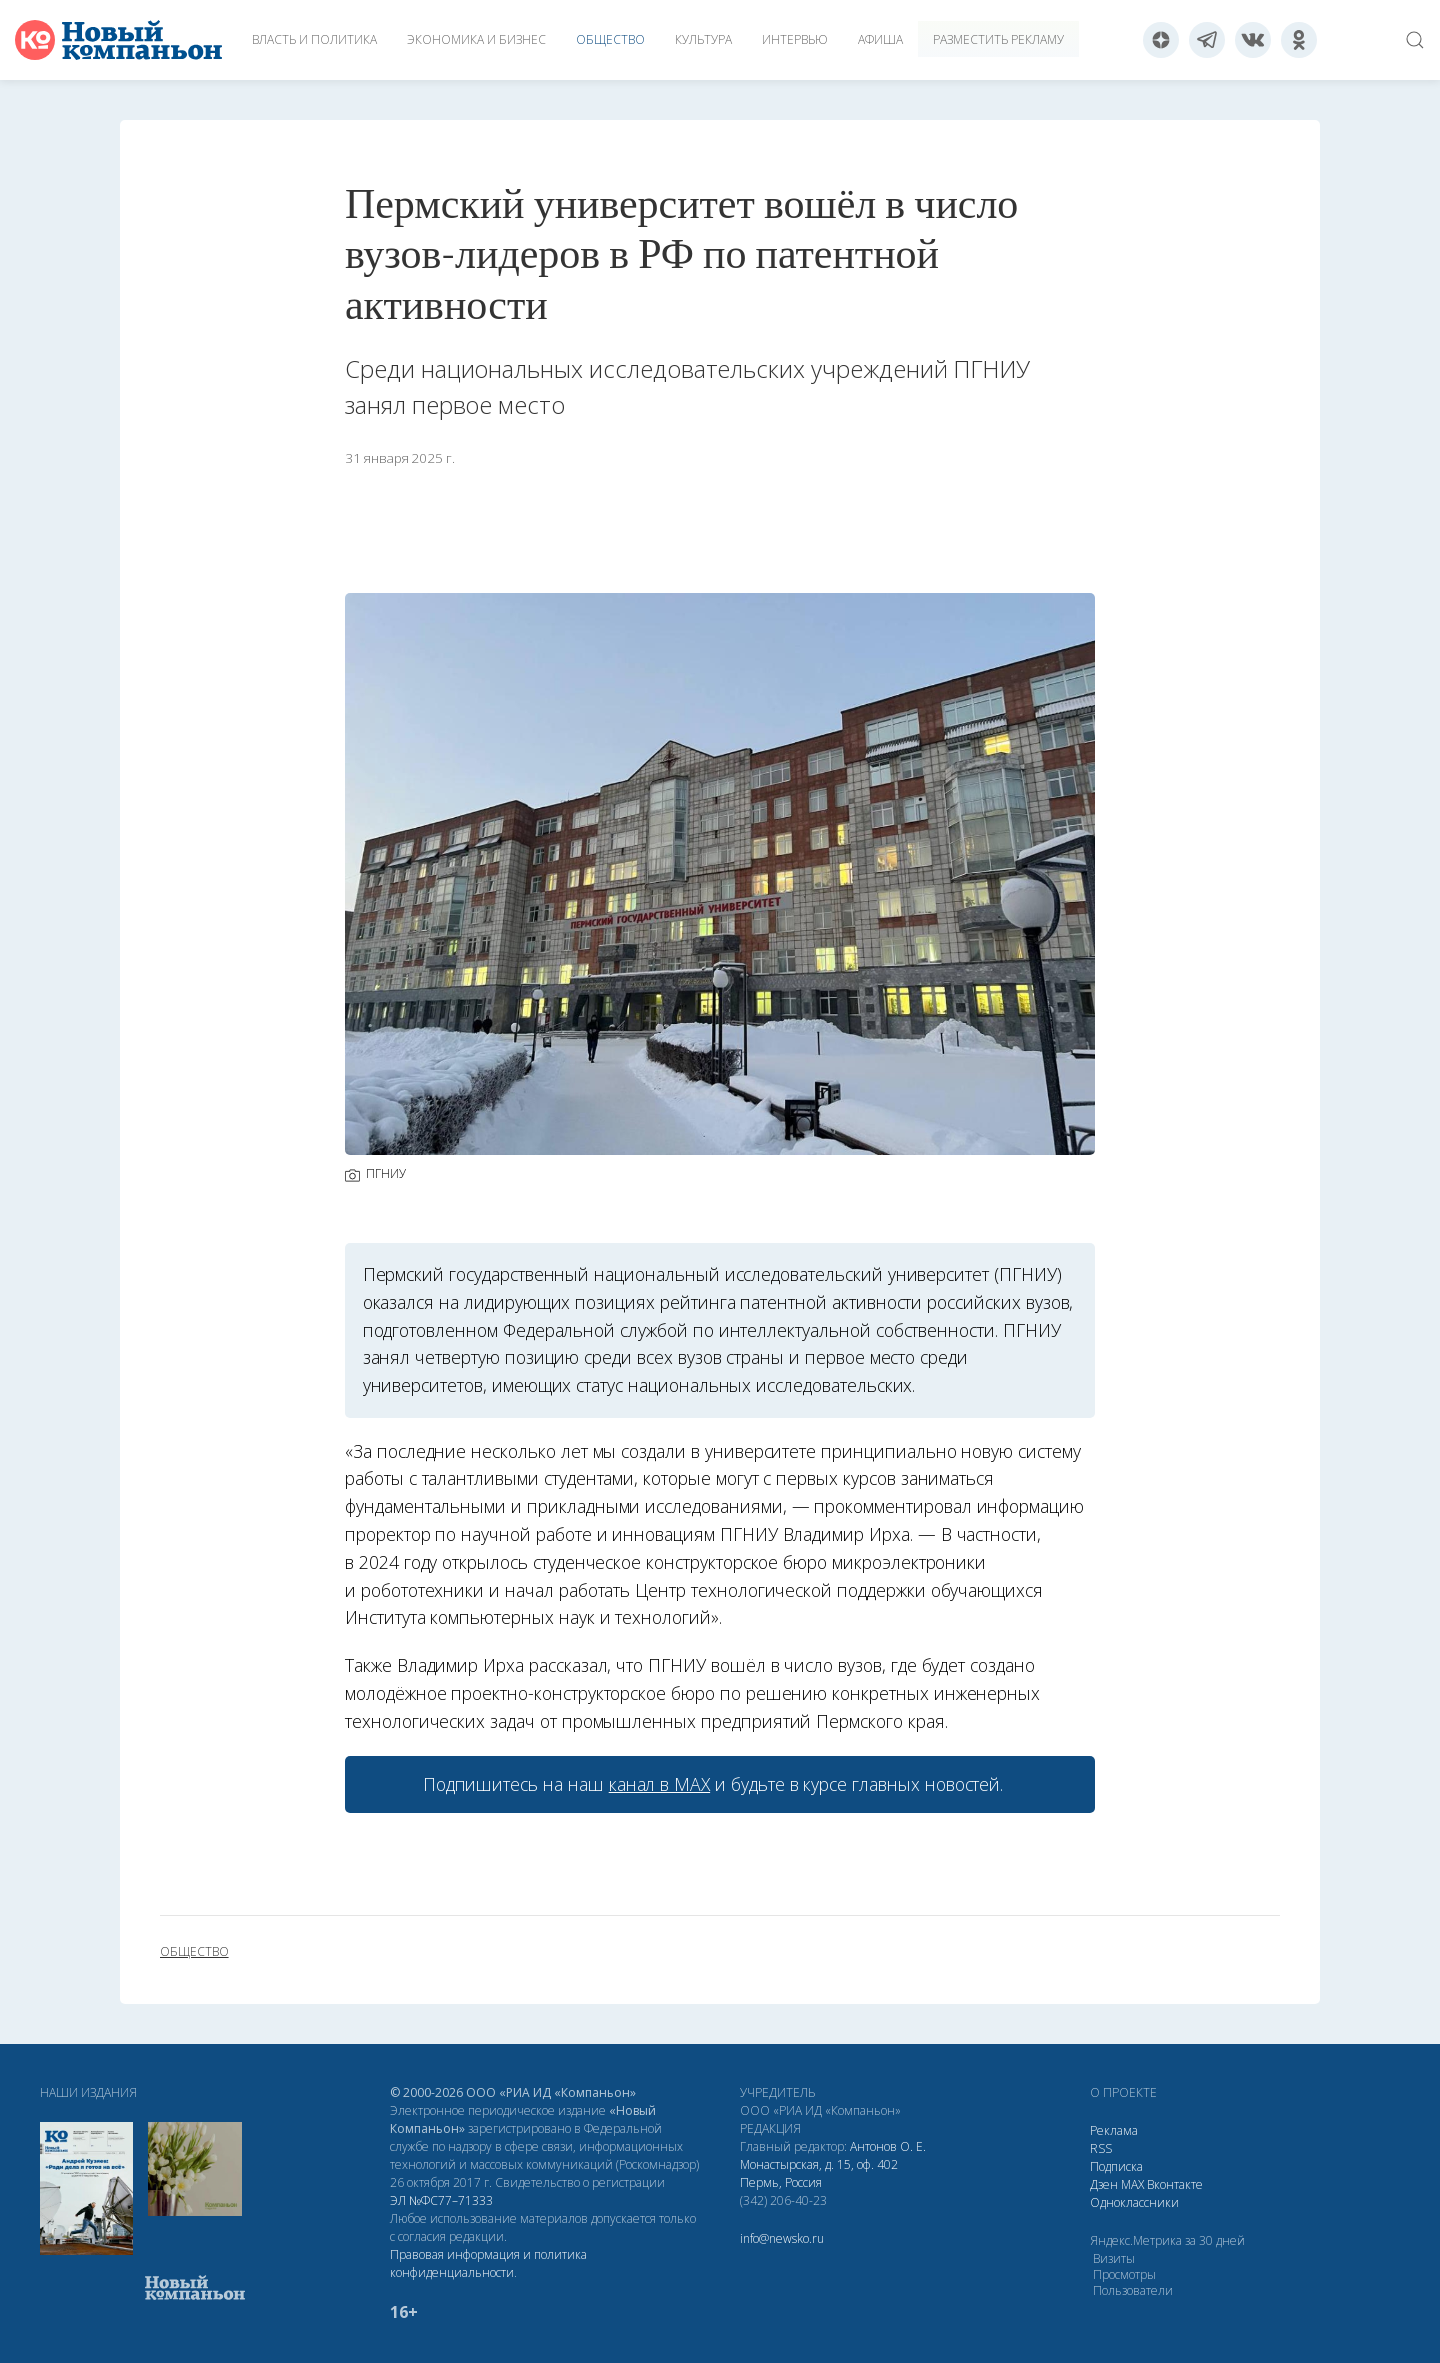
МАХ (1132, 2184)
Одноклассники (1134, 2202)
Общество (610, 39)
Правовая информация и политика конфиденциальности (488, 2263)
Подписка (1116, 2166)
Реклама (1114, 2130)
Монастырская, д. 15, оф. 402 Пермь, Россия (819, 2173)
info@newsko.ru (782, 2238)
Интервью (795, 39)
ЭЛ (441, 2200)
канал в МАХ (659, 1784)
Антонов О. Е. (888, 2146)
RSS (1101, 2148)
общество (194, 1952)
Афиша (880, 39)
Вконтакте (1175, 2184)
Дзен (1104, 2184)
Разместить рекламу (998, 39)
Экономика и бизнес (476, 39)
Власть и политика (314, 39)
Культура (703, 39)
